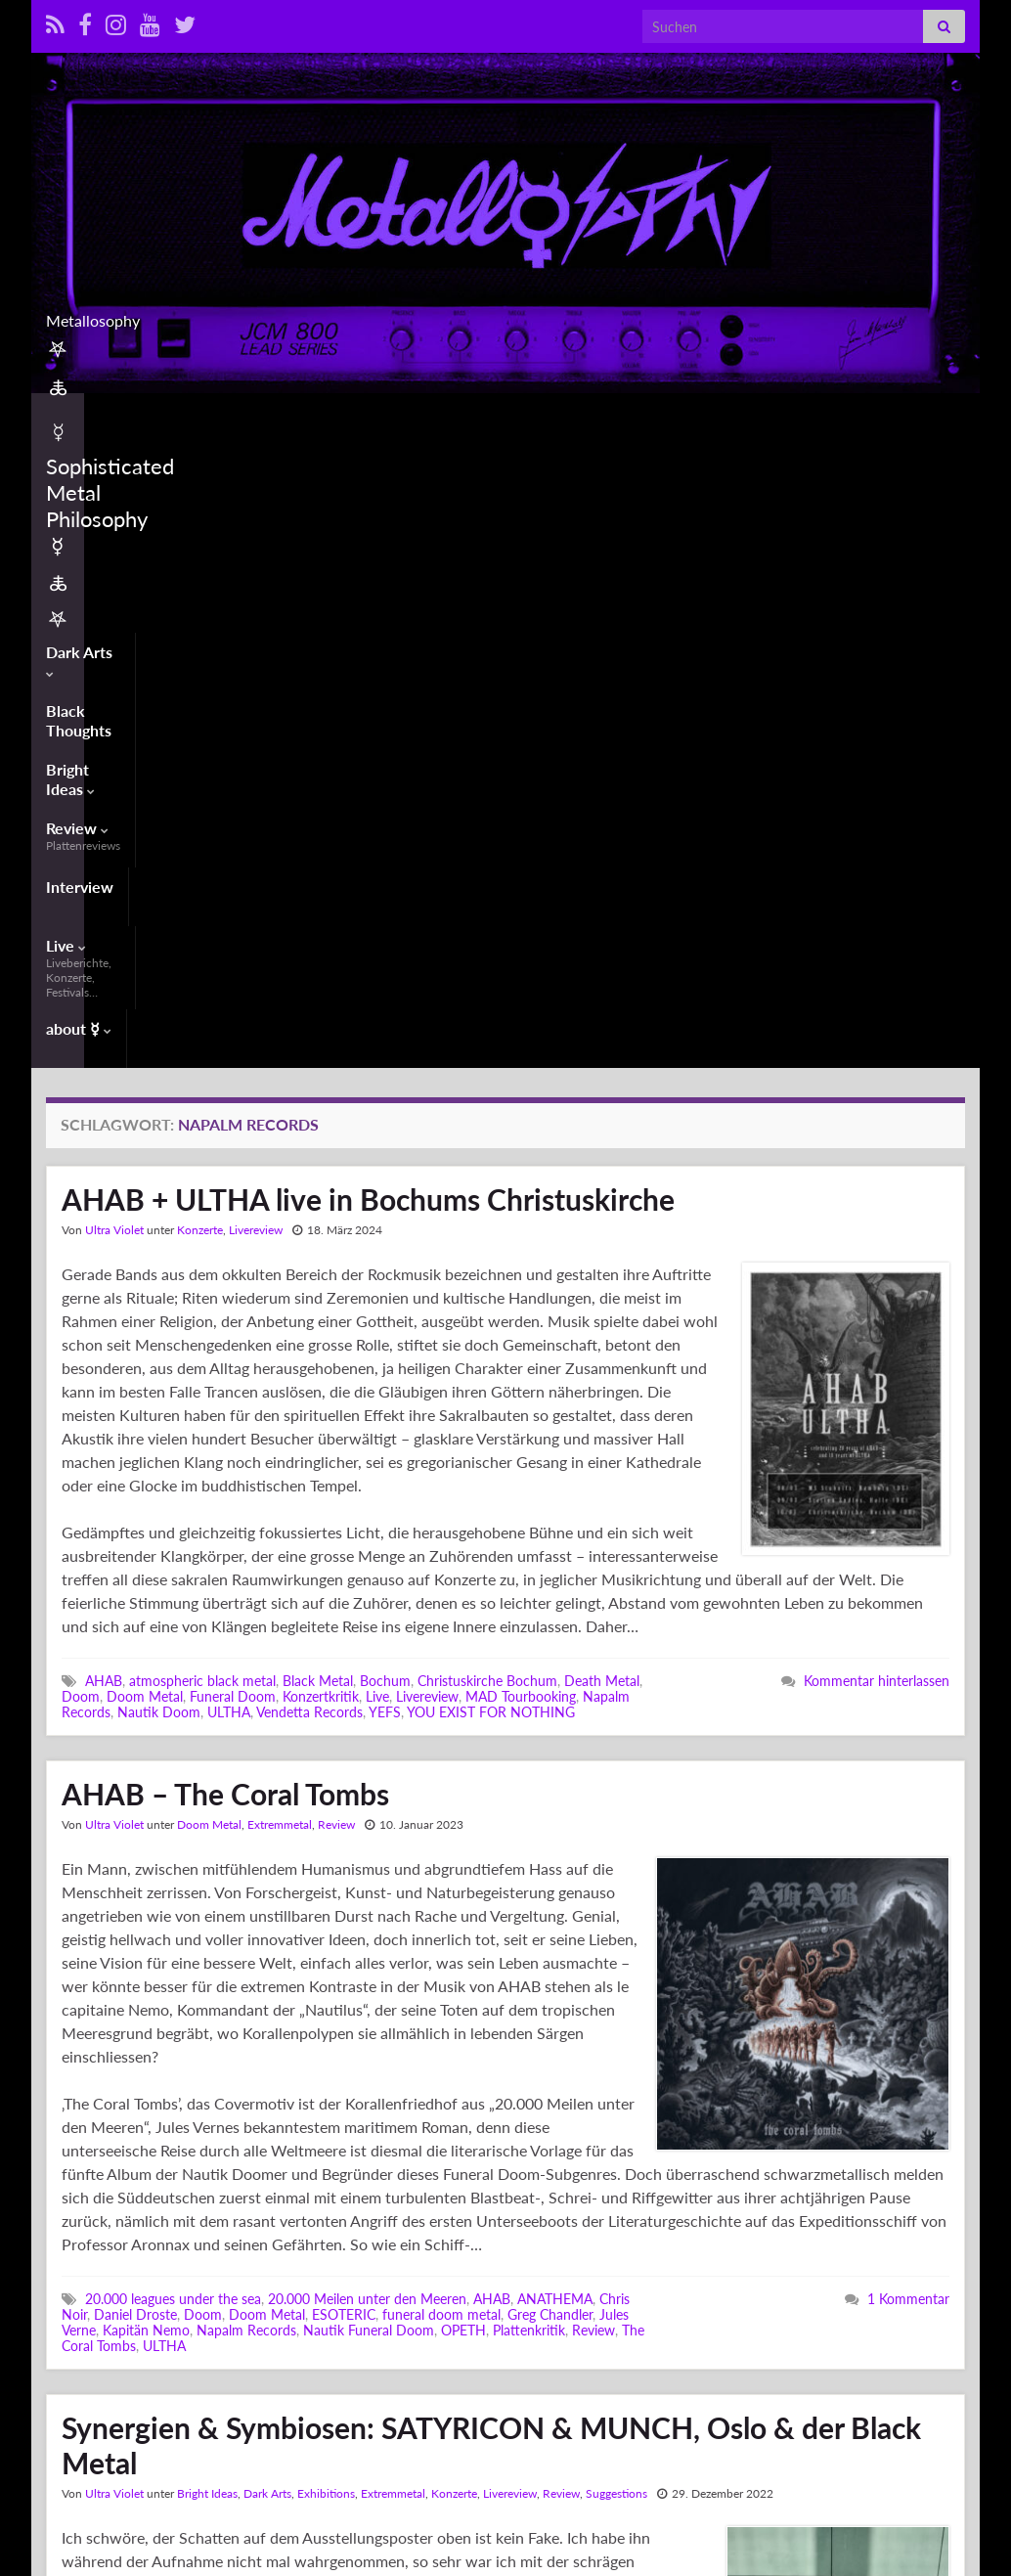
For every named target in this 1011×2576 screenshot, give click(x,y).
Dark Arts (85, 412)
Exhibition (538, 2351)
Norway (355, 2383)
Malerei (569, 2367)
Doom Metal (145, 1080)
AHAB (103, 1064)
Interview (558, 412)
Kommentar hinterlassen (876, 1064)
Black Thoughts (208, 412)
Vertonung (463, 2398)
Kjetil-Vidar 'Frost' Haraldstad (255, 2367)
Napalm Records (246, 1714)
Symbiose (250, 2398)
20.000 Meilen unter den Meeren (367, 1682)
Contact (873, 2516)
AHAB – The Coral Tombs (225, 1177)
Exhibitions (326, 1877)
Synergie (400, 2398)
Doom (81, 1080)
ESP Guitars (466, 2351)
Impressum (880, 2534)
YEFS (385, 1096)
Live (708, 420)
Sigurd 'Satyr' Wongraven (138, 2398)
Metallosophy (506, 314)
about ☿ (857, 412)
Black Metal (318, 1064)
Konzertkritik (321, 1080)
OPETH (463, 1714)
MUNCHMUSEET (166, 2383)
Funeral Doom (233, 1080)
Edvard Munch (379, 2351)
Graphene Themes (201, 2516)
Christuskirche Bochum (487, 1064)
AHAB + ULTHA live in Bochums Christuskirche (368, 582)
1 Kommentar (908, 1682)
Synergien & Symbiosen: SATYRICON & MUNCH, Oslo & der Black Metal (491, 1829)
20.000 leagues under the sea (173, 1682)
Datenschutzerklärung (909, 2552)
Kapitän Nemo (146, 1714)
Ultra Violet (114, 613)
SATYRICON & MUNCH (575, 2383)
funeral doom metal (441, 1698)
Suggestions (616, 1877)
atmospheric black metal (202, 1064)
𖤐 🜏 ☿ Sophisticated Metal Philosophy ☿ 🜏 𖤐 (690, 2499)
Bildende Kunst (205, 2351)
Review (456, 420)
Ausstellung (119, 2351)
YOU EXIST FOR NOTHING (491, 1096)
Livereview (256, 613)
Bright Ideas (341, 412)
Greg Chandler (550, 1698)
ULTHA (228, 1096)
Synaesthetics (327, 2398)
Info (865, 2499)
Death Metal (601, 1064)
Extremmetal (279, 1208)
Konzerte (200, 613)
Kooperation (387, 2367)
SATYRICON (458, 2383)
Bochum (385, 1064)
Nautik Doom (158, 1096)
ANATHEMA (555, 1682)
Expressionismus (111, 2367)
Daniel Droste (135, 1698)
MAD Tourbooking (520, 1080)
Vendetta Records (309, 1096)
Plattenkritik (529, 1714)
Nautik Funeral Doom (368, 1714)
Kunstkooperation (485, 2367)
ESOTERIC (343, 1698)
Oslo (400, 2383)
